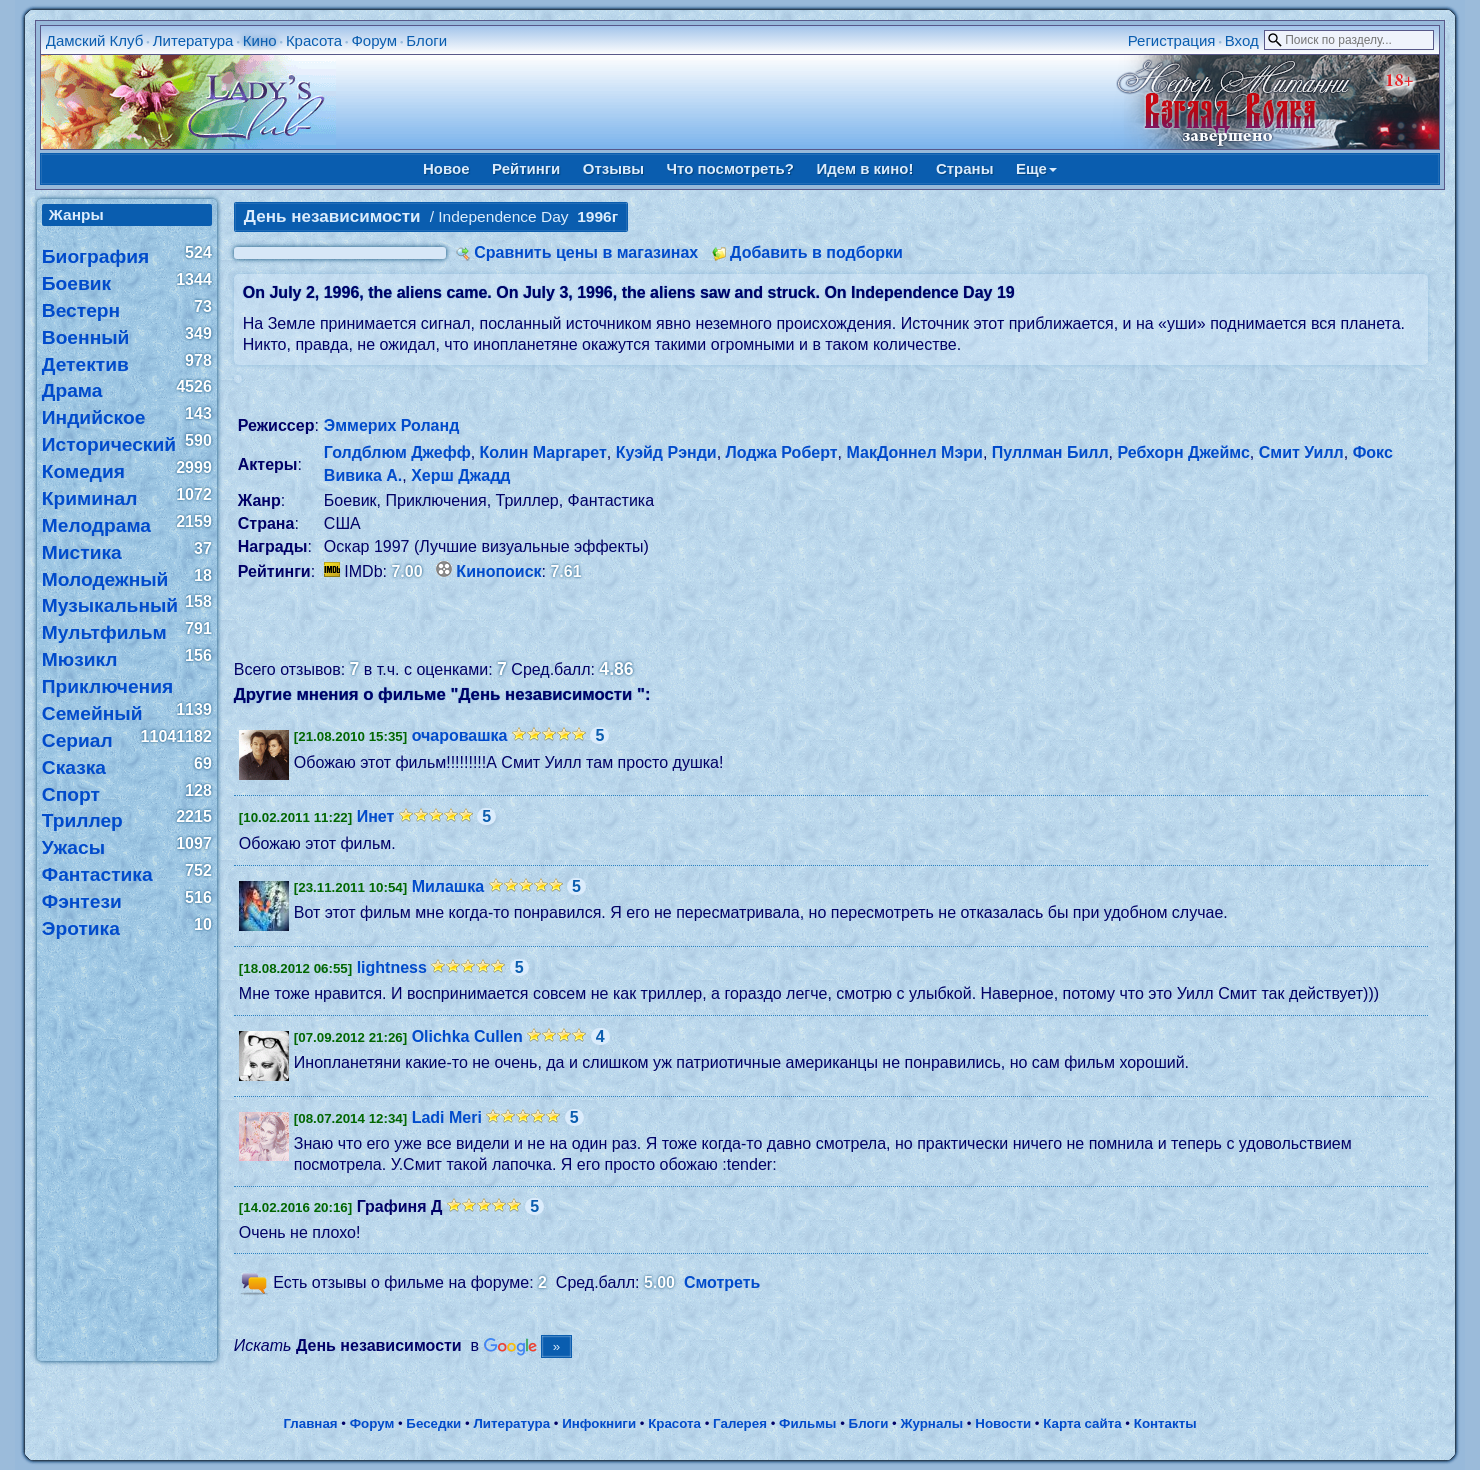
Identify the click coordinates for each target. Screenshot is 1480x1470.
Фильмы (807, 1423)
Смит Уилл (1301, 452)
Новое (446, 168)
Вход (1242, 40)
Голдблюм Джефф (397, 452)
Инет (376, 816)
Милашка (448, 886)
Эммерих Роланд (391, 425)
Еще (1036, 168)
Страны (965, 168)
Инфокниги (599, 1423)
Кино (260, 40)
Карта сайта (1082, 1423)
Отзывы (613, 168)
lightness (392, 967)
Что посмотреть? (730, 168)
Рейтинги (526, 168)
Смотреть (722, 1283)
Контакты (1165, 1423)
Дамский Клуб (95, 40)
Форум (374, 40)
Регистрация (1172, 40)
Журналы (931, 1423)
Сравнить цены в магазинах (586, 252)
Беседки (433, 1423)
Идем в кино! (864, 168)
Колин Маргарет (543, 452)
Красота (314, 40)
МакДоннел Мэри (914, 452)
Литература (193, 40)
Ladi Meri (447, 1117)
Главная (310, 1423)
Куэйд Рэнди (666, 452)
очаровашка (460, 735)
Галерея (740, 1423)
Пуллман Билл (1050, 452)
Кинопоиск (498, 571)
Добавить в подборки (816, 252)
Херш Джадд (460, 475)
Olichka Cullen (467, 1036)
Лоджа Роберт (782, 452)
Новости (1003, 1423)
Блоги (426, 40)
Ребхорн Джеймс (1183, 452)
